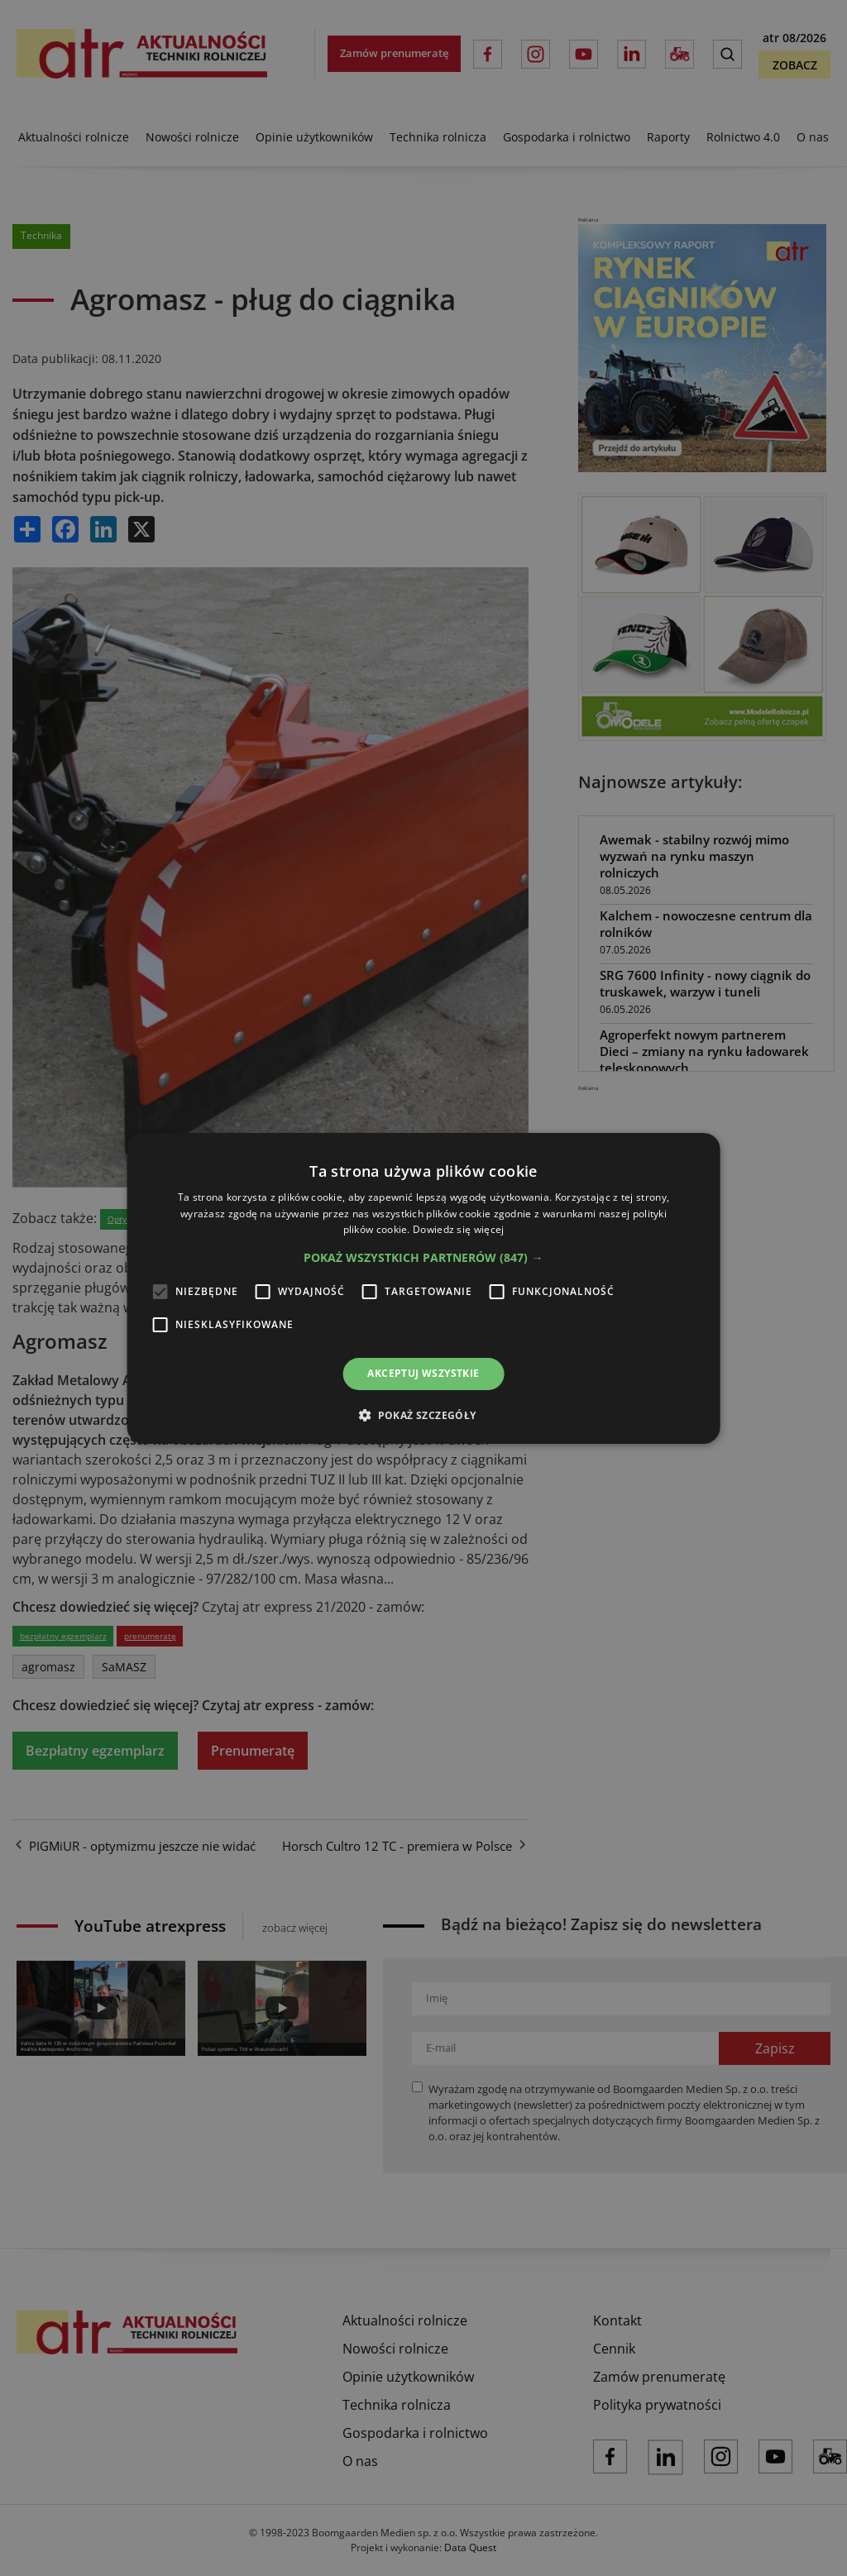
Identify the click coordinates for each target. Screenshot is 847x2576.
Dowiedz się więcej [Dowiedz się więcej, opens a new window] (458, 1229)
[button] (423, 1257)
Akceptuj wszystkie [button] (423, 1373)
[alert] (423, 1288)
